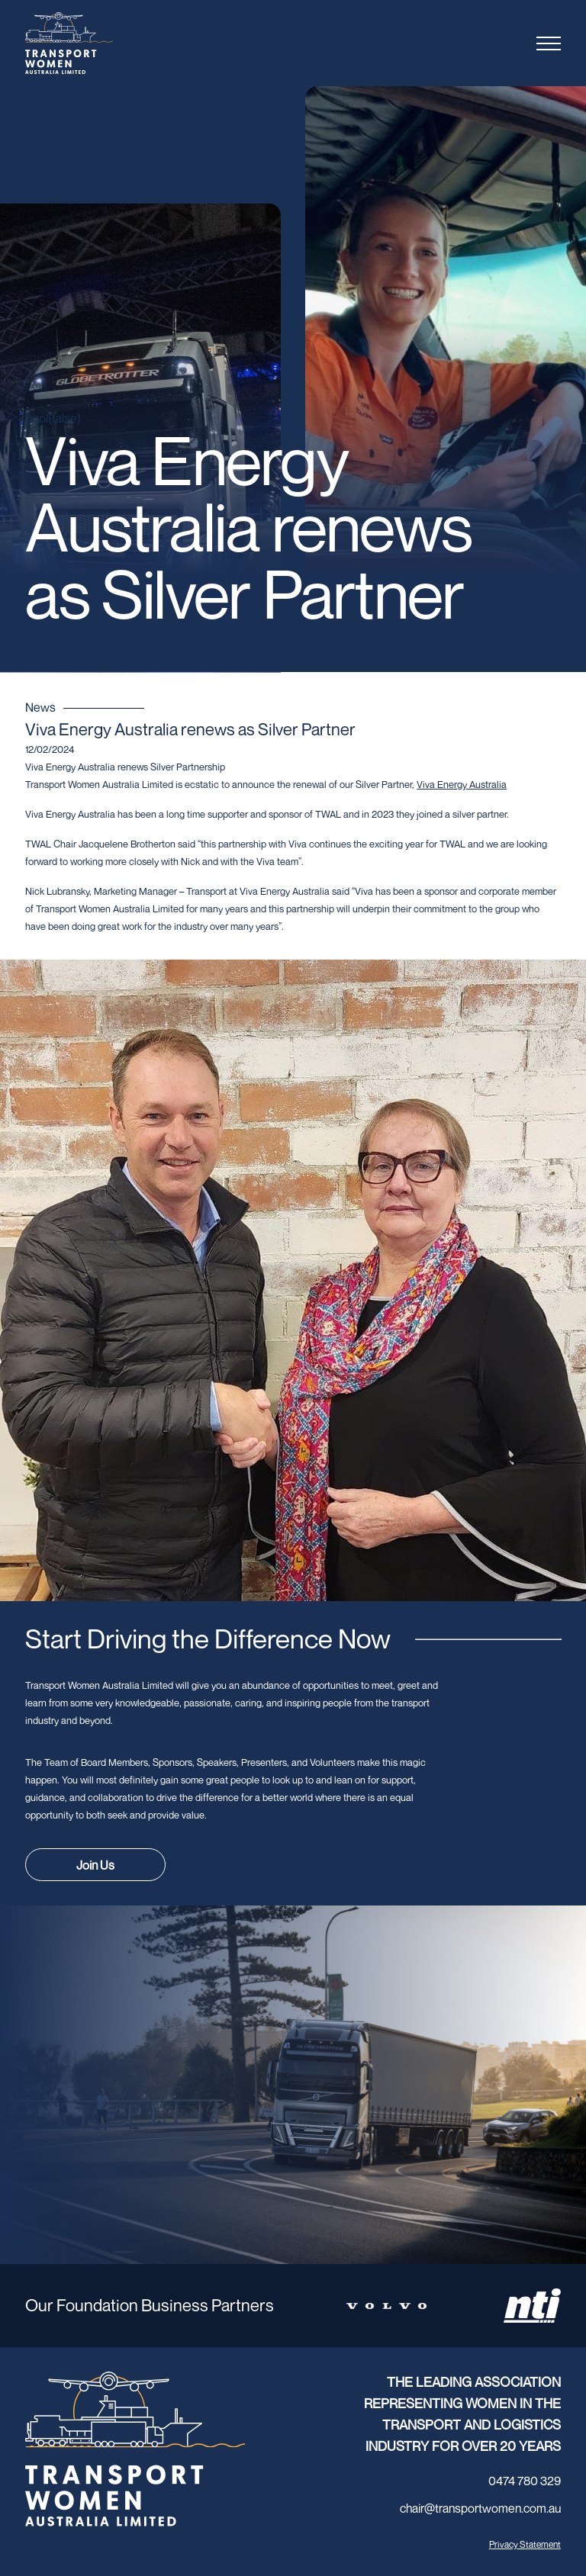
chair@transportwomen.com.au (480, 2508)
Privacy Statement (525, 2544)
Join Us (95, 1865)
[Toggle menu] (548, 43)
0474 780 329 (524, 2480)
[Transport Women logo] (98, 43)
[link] (462, 784)
